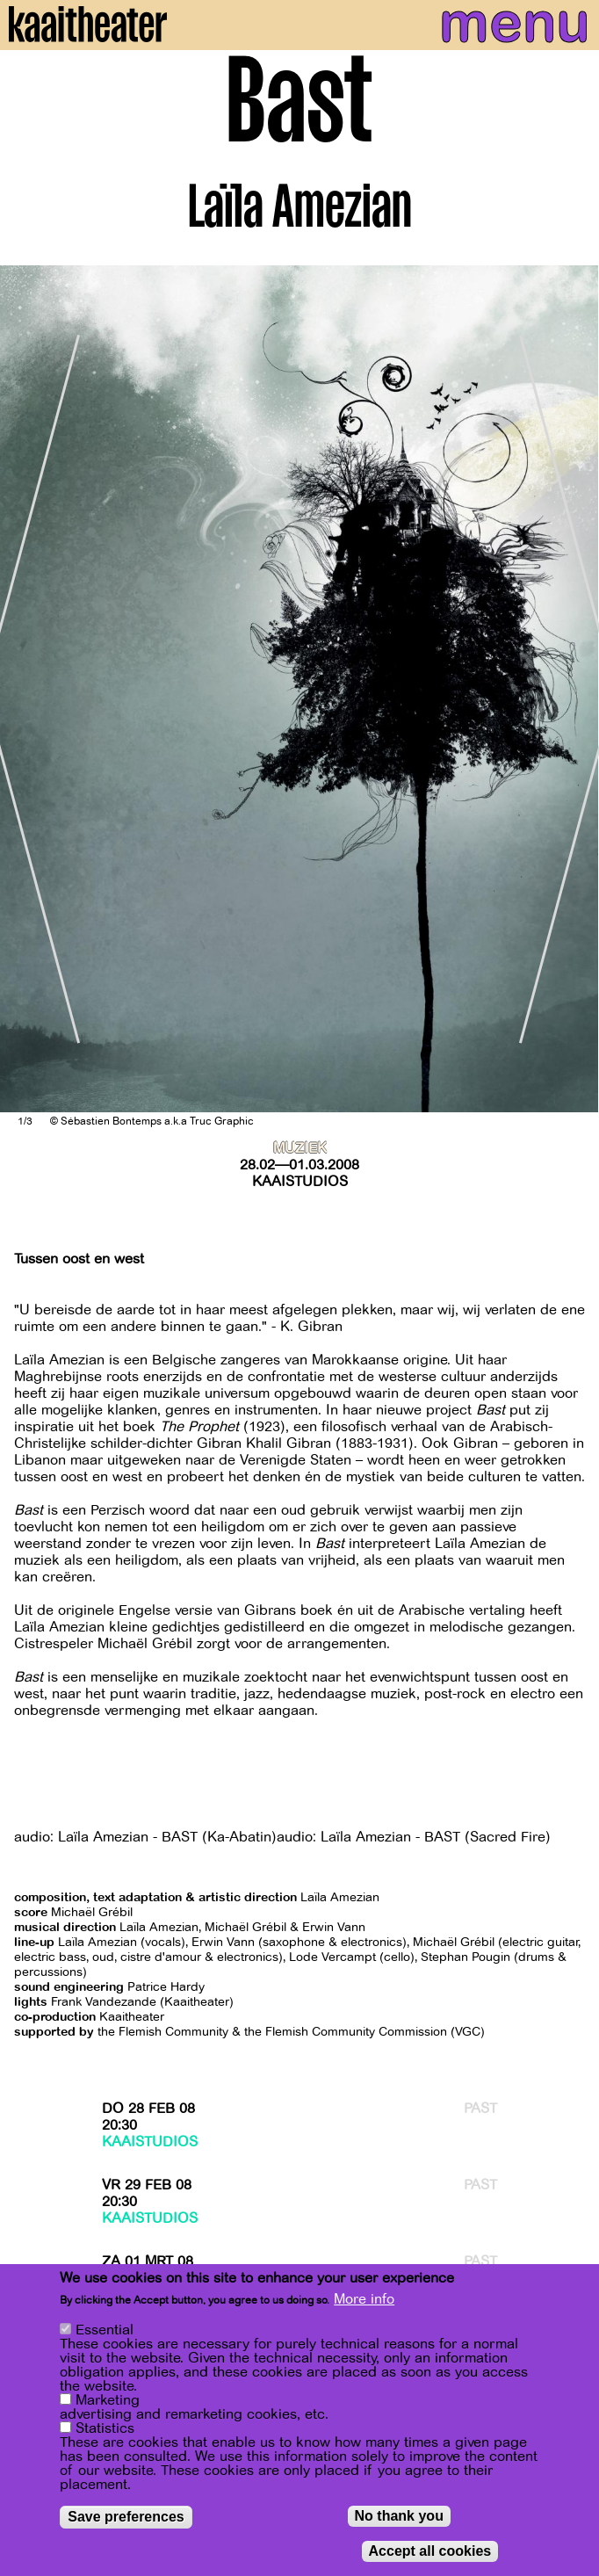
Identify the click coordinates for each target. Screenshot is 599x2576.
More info (364, 2299)
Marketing (108, 2400)
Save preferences (126, 2516)
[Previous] (26, 689)
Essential (105, 2330)
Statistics (105, 2428)
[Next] (572, 689)
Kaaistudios (300, 1181)
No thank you (399, 2515)
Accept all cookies (430, 2550)
